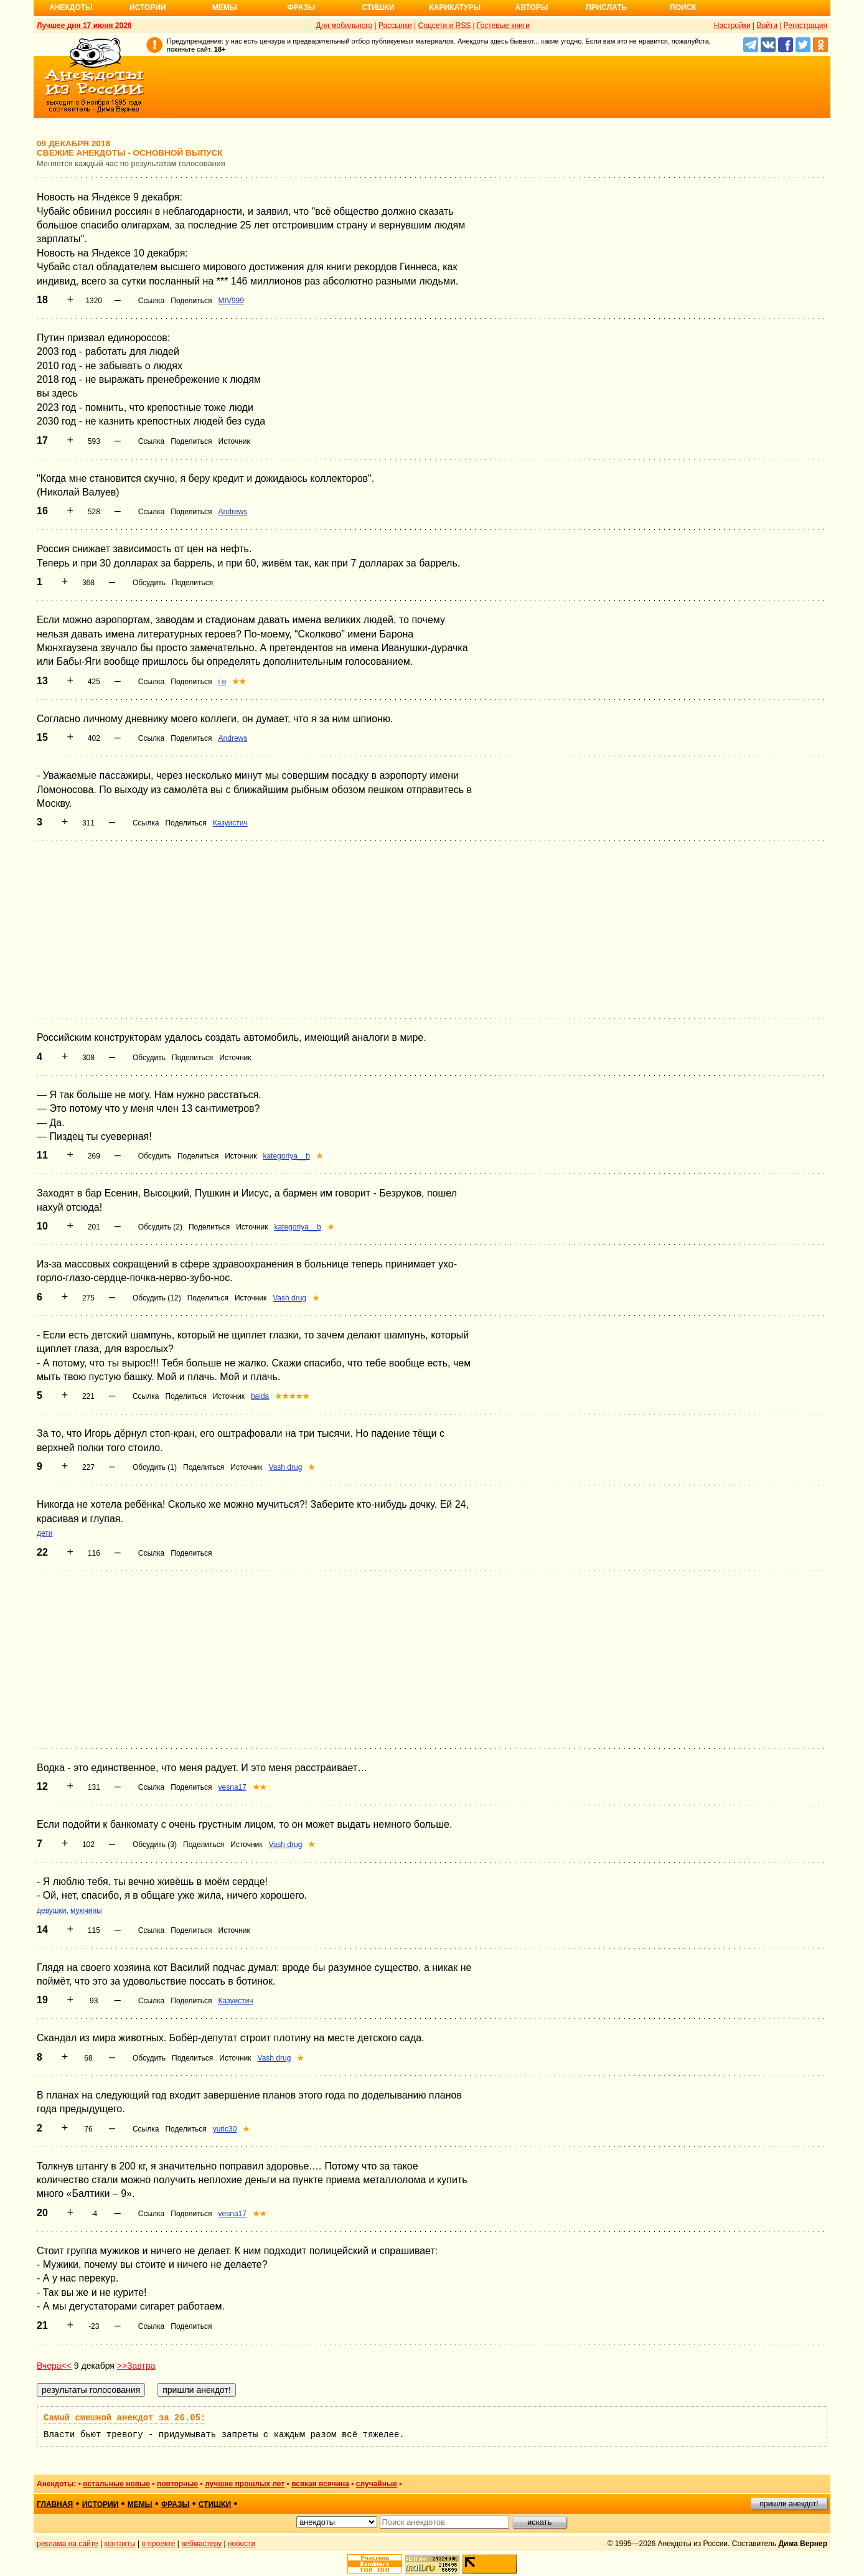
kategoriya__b (286, 1156)
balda (260, 1396)
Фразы (301, 7)
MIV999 (231, 300)
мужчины (86, 1910)
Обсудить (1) (155, 1467)
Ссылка (151, 300)
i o (222, 681)
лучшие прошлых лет (244, 2484)
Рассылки (395, 25)
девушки (51, 1910)
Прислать (606, 7)
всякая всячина (320, 2484)
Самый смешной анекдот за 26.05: (124, 2418)
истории (100, 2504)
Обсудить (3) (155, 1844)
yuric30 (225, 2129)
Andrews (233, 511)
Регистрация (805, 25)
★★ (239, 681)
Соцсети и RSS (444, 25)
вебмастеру (201, 2543)
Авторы (531, 7)
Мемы (224, 7)
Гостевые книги (503, 25)
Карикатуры (455, 7)
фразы (175, 2504)
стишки (215, 2504)
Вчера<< (54, 2366)
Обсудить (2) (160, 1227)
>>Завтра (136, 2366)
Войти (766, 25)
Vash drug (289, 1298)
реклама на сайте (67, 2543)
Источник (234, 441)
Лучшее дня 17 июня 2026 (84, 25)
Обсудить (149, 582)
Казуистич (230, 823)
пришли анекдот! (788, 2503)
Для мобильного (344, 25)
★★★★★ (292, 1396)
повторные (177, 2484)
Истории (147, 7)
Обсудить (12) (157, 1298)
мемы (140, 2504)
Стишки (378, 7)
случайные (376, 2484)
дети (44, 1533)
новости (241, 2543)
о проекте (159, 2543)
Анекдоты (71, 7)
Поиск (683, 7)
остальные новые (116, 2484)
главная (55, 2504)
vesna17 (232, 1787)
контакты (120, 2543)
